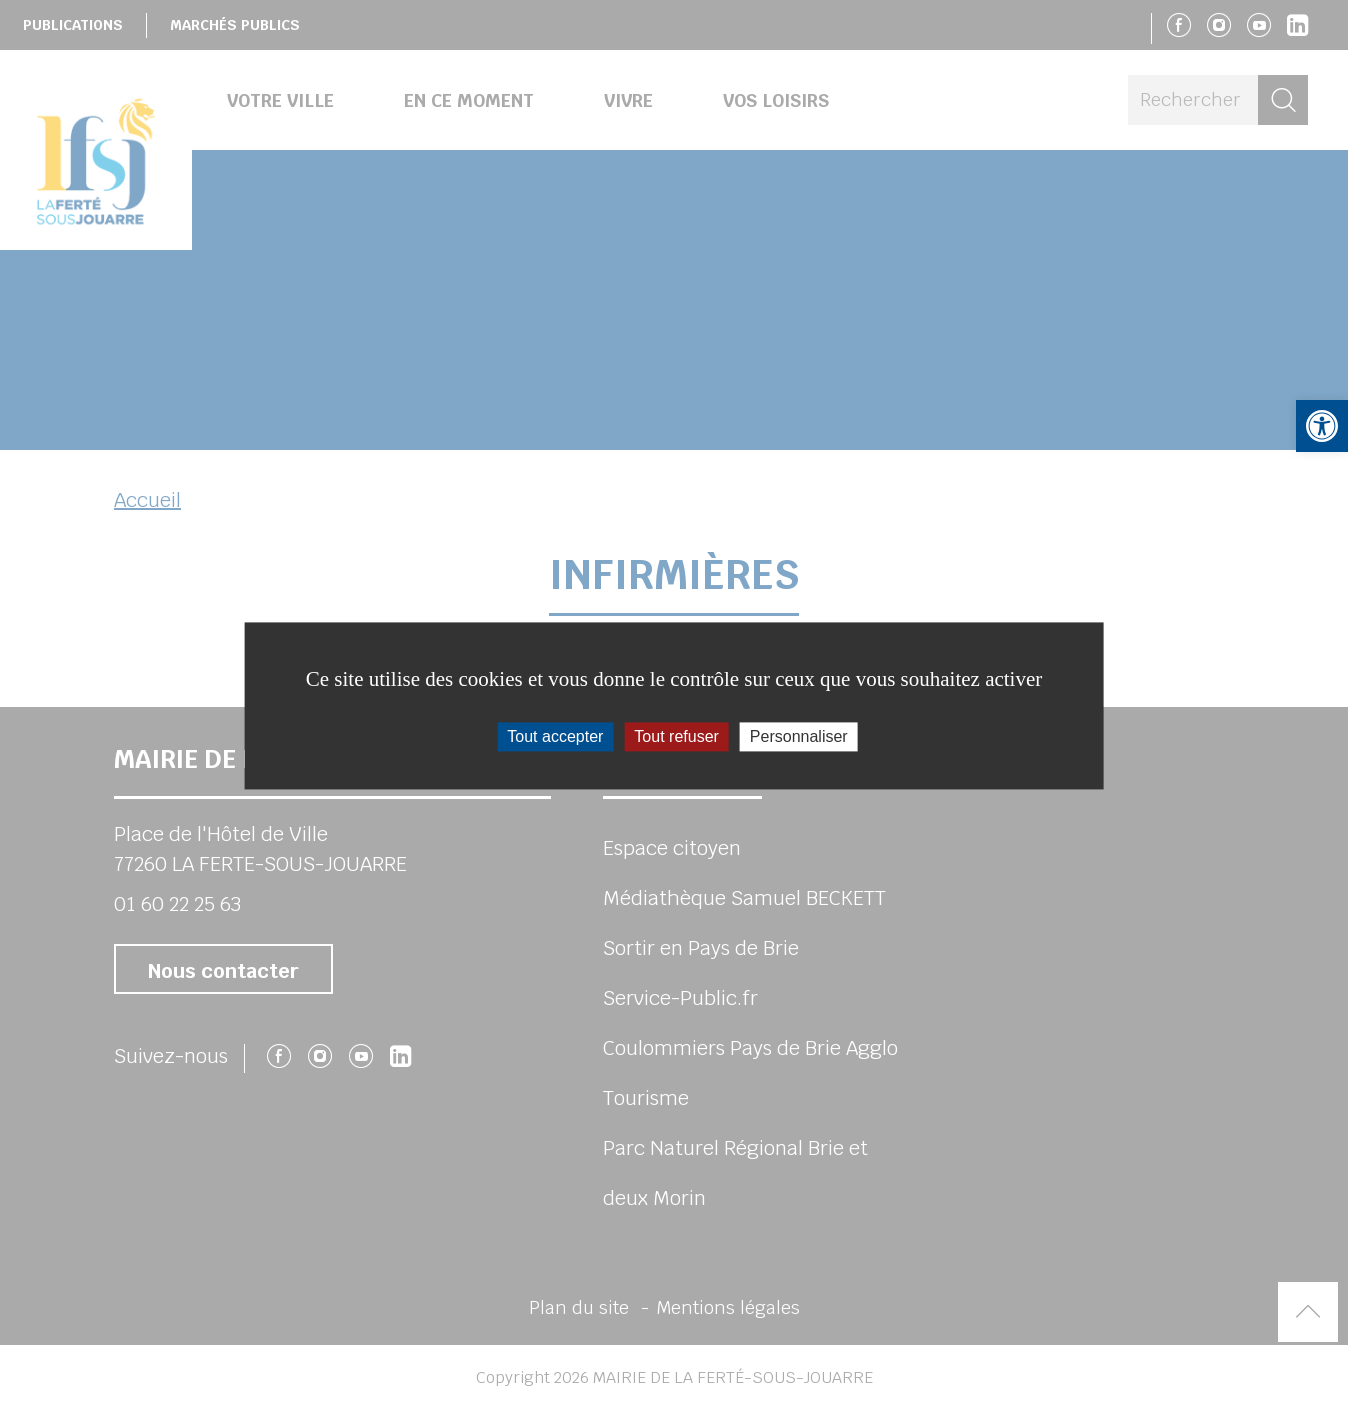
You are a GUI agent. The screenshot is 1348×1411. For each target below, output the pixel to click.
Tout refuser (676, 736)
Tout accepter (555, 736)
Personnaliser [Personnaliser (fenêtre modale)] (799, 736)
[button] (1322, 426)
